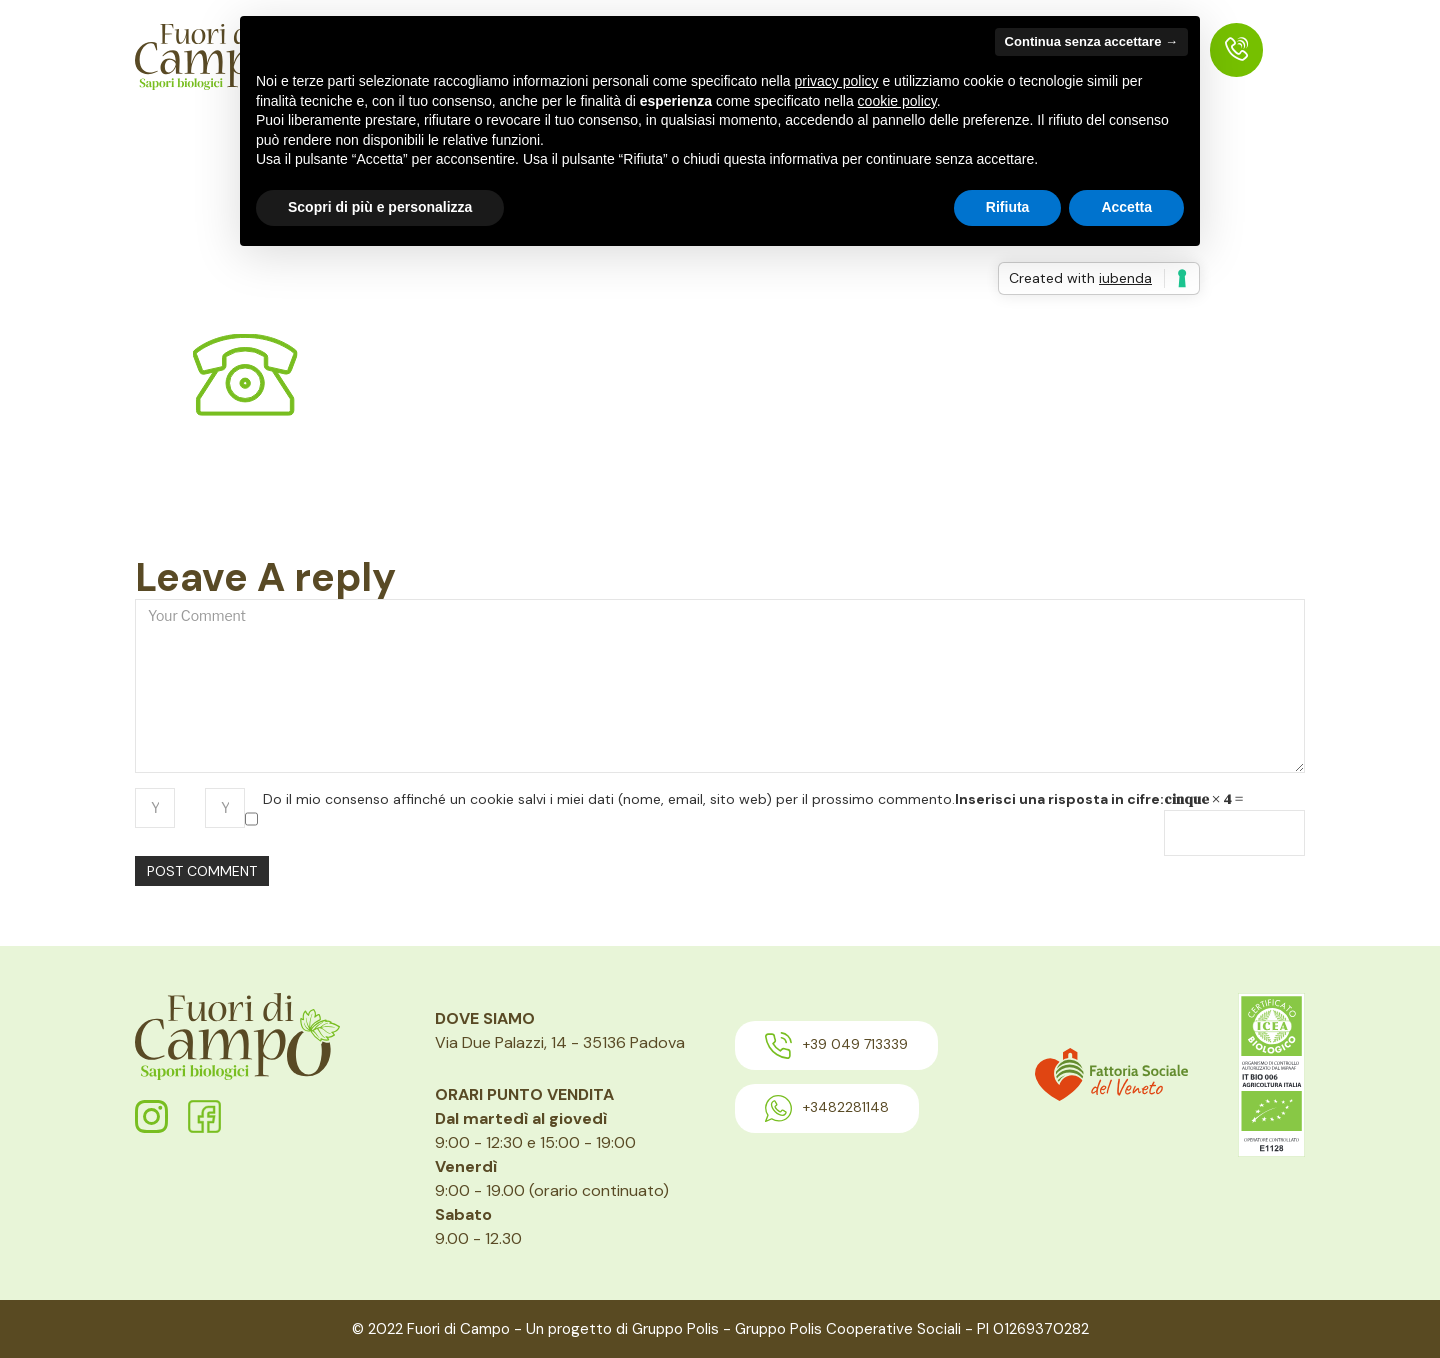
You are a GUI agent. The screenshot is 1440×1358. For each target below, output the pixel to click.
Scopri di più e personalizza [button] (380, 207)
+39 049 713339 (836, 1045)
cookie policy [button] (897, 101)
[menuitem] (1236, 50)
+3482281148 (827, 1108)
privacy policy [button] (837, 81)
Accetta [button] (1126, 207)
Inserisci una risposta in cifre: (1059, 799)
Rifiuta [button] (1008, 207)
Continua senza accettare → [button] (1091, 41)
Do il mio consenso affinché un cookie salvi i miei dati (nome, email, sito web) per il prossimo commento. (609, 799)
